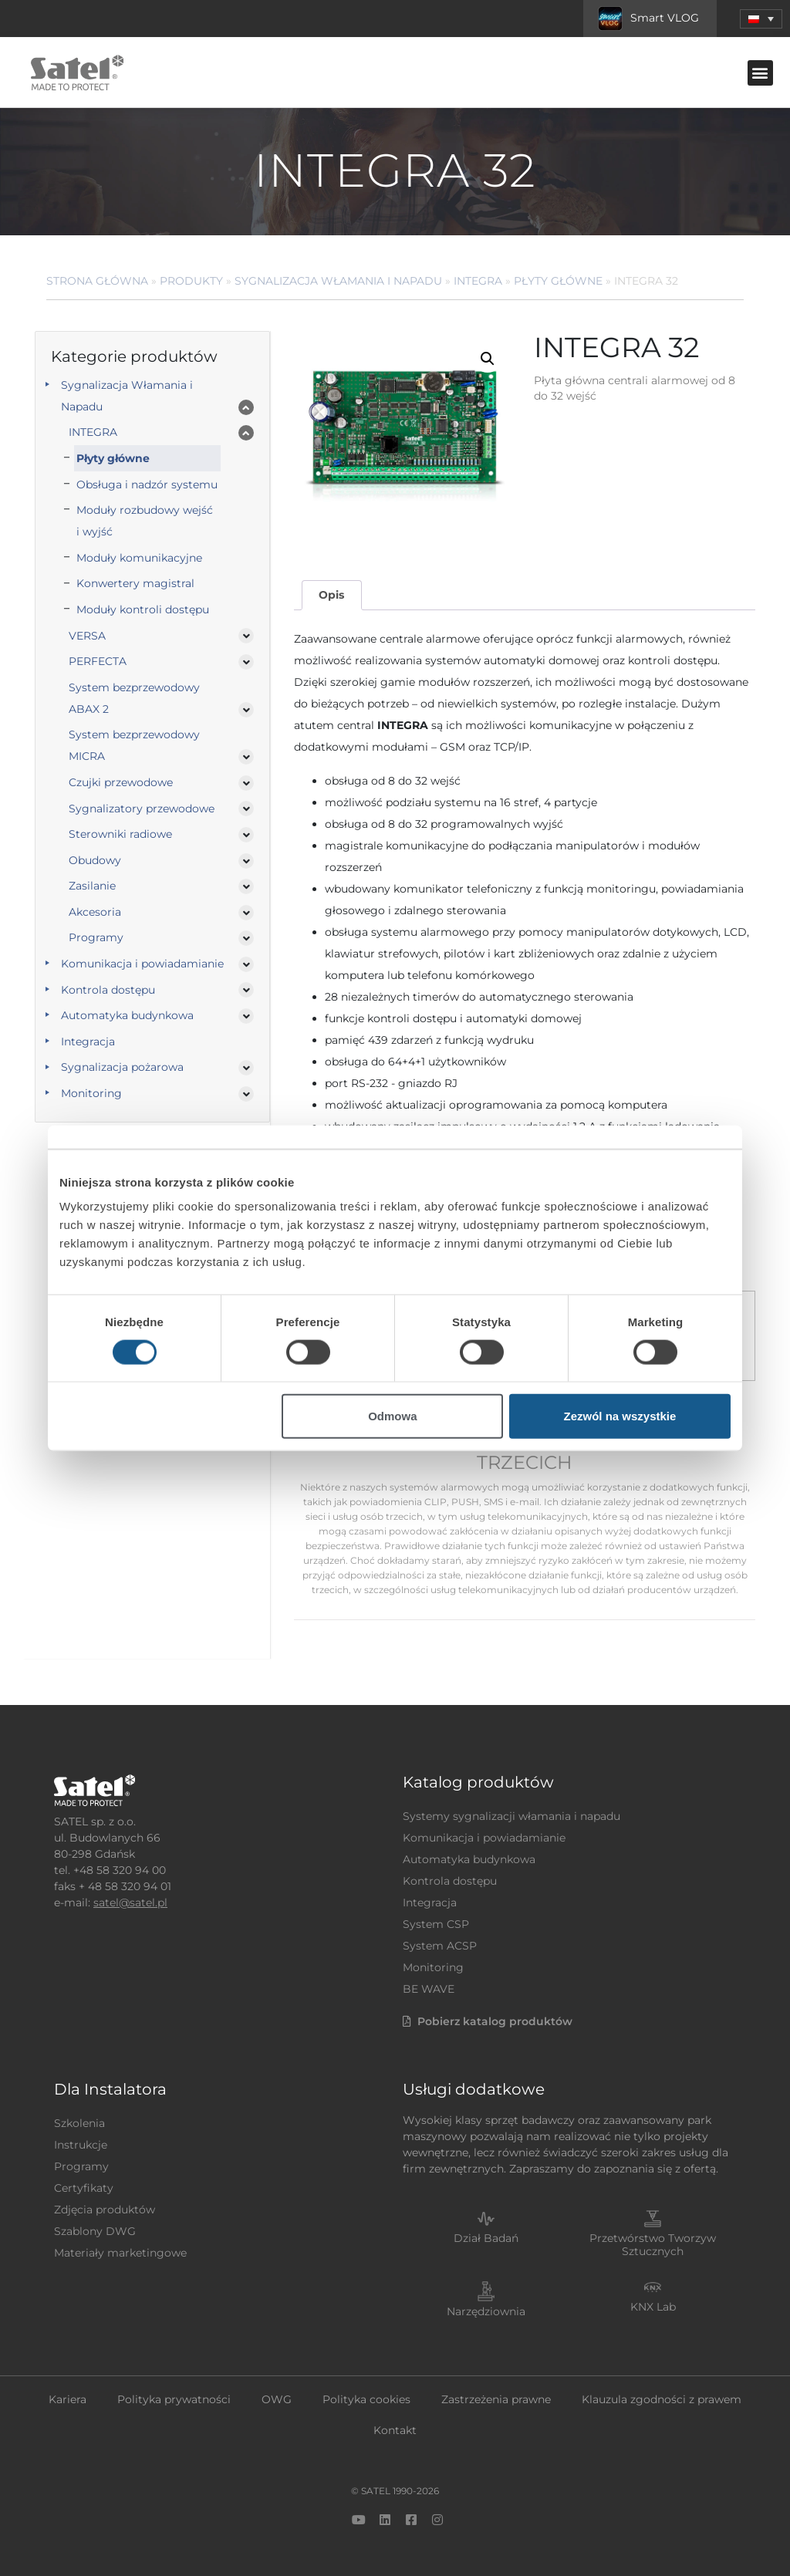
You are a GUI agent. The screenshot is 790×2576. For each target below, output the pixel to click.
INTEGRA (478, 281)
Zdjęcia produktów (104, 2209)
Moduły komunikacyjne (139, 558)
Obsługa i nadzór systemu (147, 484)
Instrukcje (80, 2145)
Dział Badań (486, 2238)
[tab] (332, 595)
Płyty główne (558, 281)
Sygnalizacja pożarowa (122, 1067)
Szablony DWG (95, 2231)
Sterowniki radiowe (120, 834)
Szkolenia (79, 2123)
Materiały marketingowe (120, 2253)
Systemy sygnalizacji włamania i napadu (511, 1816)
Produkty (191, 281)
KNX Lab (653, 2307)
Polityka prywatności (174, 2399)
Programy (96, 937)
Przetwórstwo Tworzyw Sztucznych (652, 2244)
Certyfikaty (83, 2188)
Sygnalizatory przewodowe (141, 808)
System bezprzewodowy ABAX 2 (134, 698)
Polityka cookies (366, 2399)
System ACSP (440, 1946)
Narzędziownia (486, 2311)
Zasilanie (92, 886)
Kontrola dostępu (108, 990)
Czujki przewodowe (121, 782)
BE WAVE (428, 1989)
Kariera (67, 2399)
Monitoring (91, 1093)
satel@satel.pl (130, 1902)
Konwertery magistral (135, 583)
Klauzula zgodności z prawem (661, 2399)
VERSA (87, 636)
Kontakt (395, 2430)
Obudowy (95, 860)
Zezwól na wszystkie (620, 1416)
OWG (277, 2399)
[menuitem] (761, 19)
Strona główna (97, 281)
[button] (760, 73)
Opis (331, 595)
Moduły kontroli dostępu (142, 609)
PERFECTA (98, 661)
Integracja (88, 1041)
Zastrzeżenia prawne (496, 2399)
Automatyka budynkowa (127, 1015)
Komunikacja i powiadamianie (142, 964)
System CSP (436, 1924)
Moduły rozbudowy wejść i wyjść (144, 520)
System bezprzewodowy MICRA (134, 745)
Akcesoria (95, 912)
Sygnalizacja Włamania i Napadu (338, 281)
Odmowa (392, 1416)
